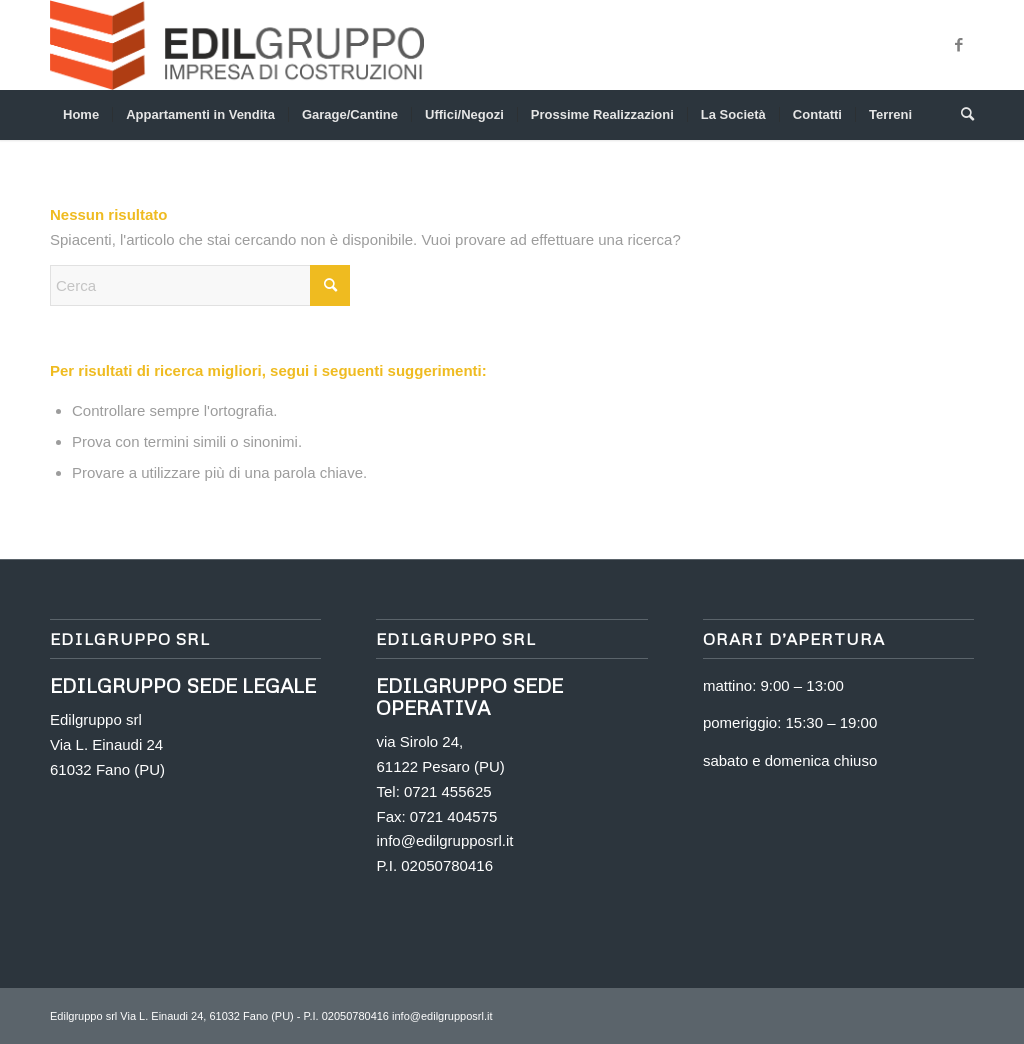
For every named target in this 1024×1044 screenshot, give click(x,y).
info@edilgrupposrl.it (444, 840)
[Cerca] (961, 115)
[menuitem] (81, 115)
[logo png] (237, 45)
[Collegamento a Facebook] (959, 45)
